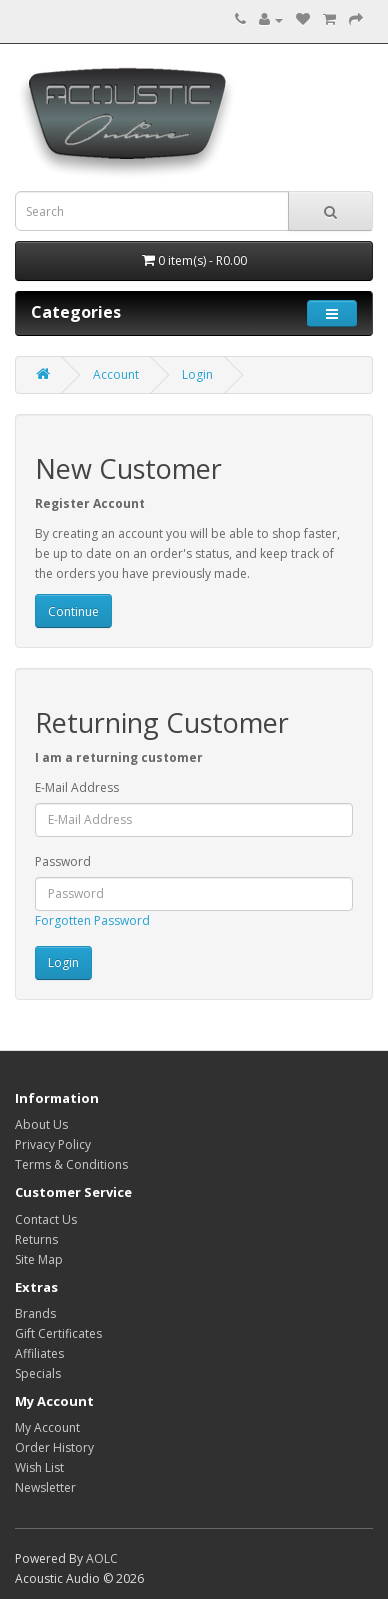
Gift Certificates (58, 1333)
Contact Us (46, 1219)
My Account (47, 1427)
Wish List (39, 1467)
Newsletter (45, 1487)
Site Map (39, 1259)
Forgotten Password (92, 920)
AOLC (102, 1558)
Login (197, 374)
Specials (38, 1373)
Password (63, 861)
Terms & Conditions (71, 1164)
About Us (41, 1124)
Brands (35, 1313)
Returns (36, 1239)
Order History (54, 1447)
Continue (73, 611)
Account (116, 374)
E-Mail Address (77, 787)
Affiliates (39, 1353)
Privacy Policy (53, 1144)
